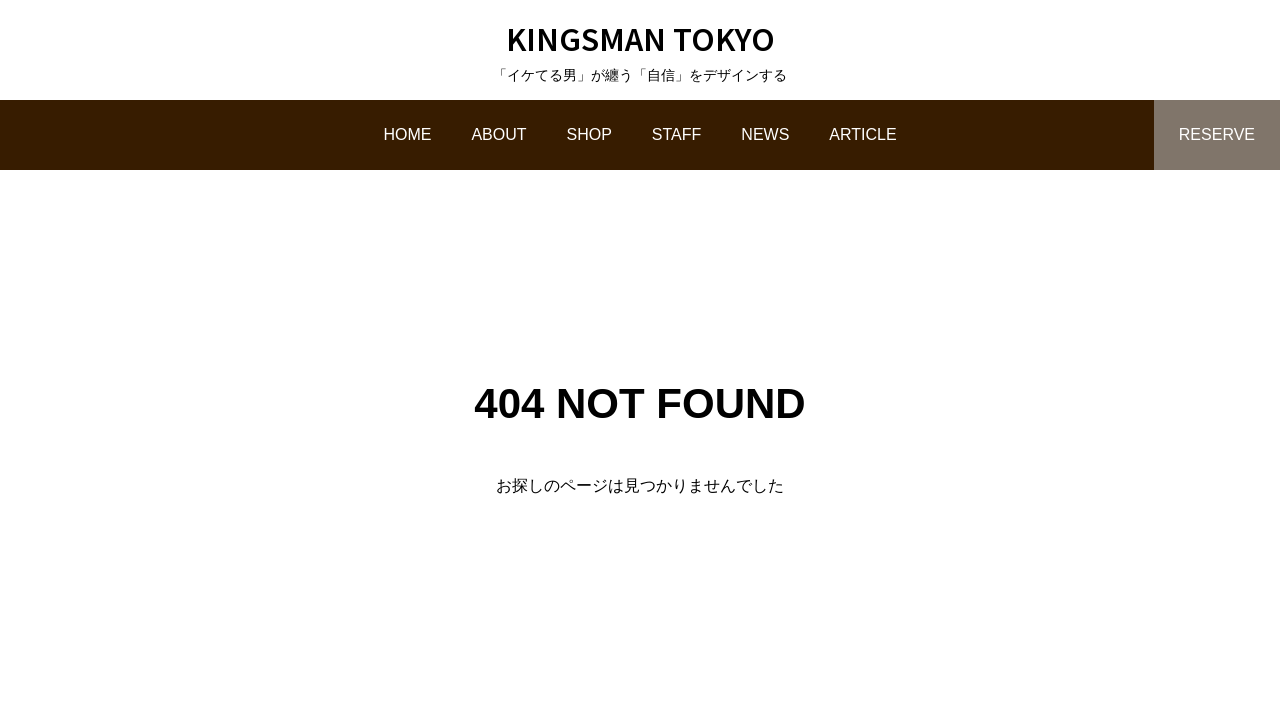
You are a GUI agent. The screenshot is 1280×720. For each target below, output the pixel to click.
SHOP (589, 134)
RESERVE (1217, 134)
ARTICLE (862, 134)
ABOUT (498, 134)
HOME (407, 134)
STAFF (676, 134)
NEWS (765, 134)
